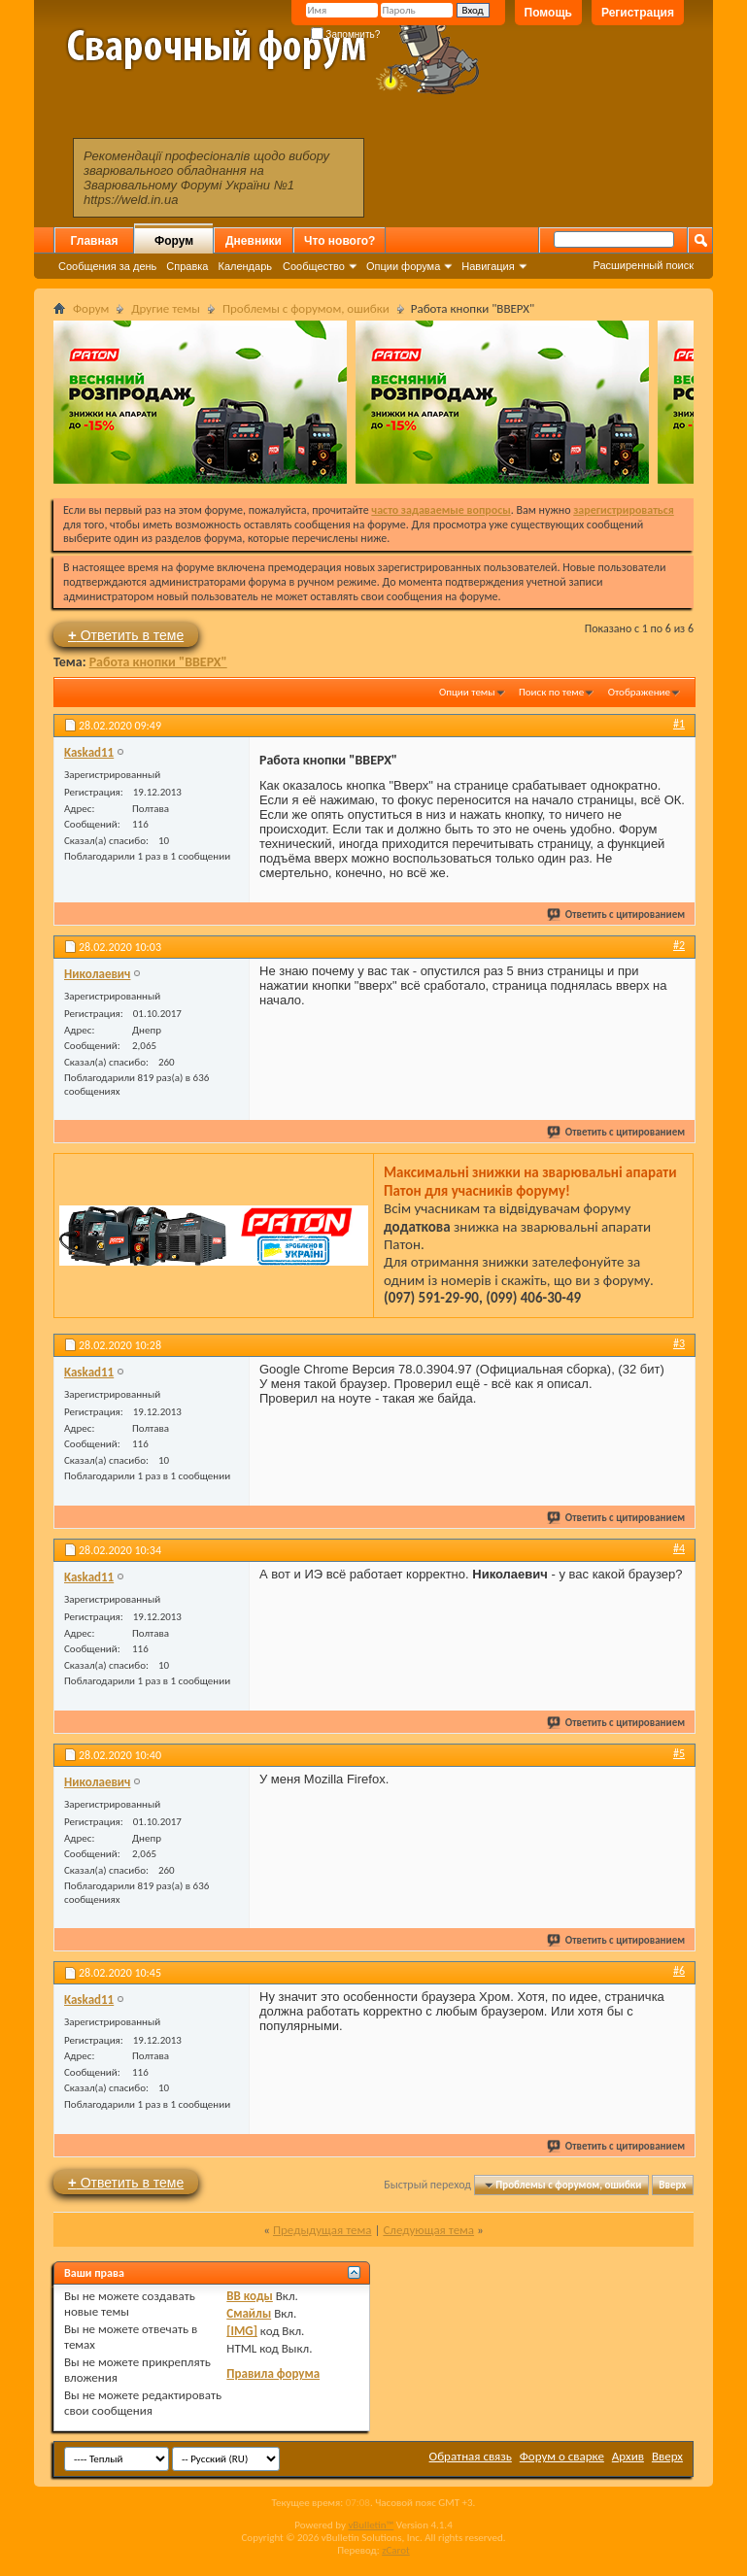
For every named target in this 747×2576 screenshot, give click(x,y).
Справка (187, 266)
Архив (628, 2456)
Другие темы (165, 308)
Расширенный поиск (643, 265)
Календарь (245, 266)
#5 (679, 1753)
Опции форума (403, 266)
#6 (679, 1971)
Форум (173, 241)
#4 (679, 1548)
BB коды (249, 2295)
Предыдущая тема (322, 2229)
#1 (679, 723)
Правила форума (273, 2373)
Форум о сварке (562, 2456)
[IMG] (241, 2330)
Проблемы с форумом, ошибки (306, 308)
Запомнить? (346, 34)
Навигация (487, 266)
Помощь (548, 12)
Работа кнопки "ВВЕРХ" (158, 662)
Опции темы (467, 692)
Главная (95, 241)
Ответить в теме (126, 635)
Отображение (639, 692)
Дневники (253, 241)
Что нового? (339, 241)
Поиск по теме (551, 692)
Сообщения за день (107, 266)
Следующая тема (428, 2229)
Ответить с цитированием (617, 914)
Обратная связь (470, 2456)
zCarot (396, 2550)
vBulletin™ (370, 2525)
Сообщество (314, 266)
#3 (679, 1343)
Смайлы (248, 2313)
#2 (679, 945)
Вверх (672, 2185)
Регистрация (637, 12)
